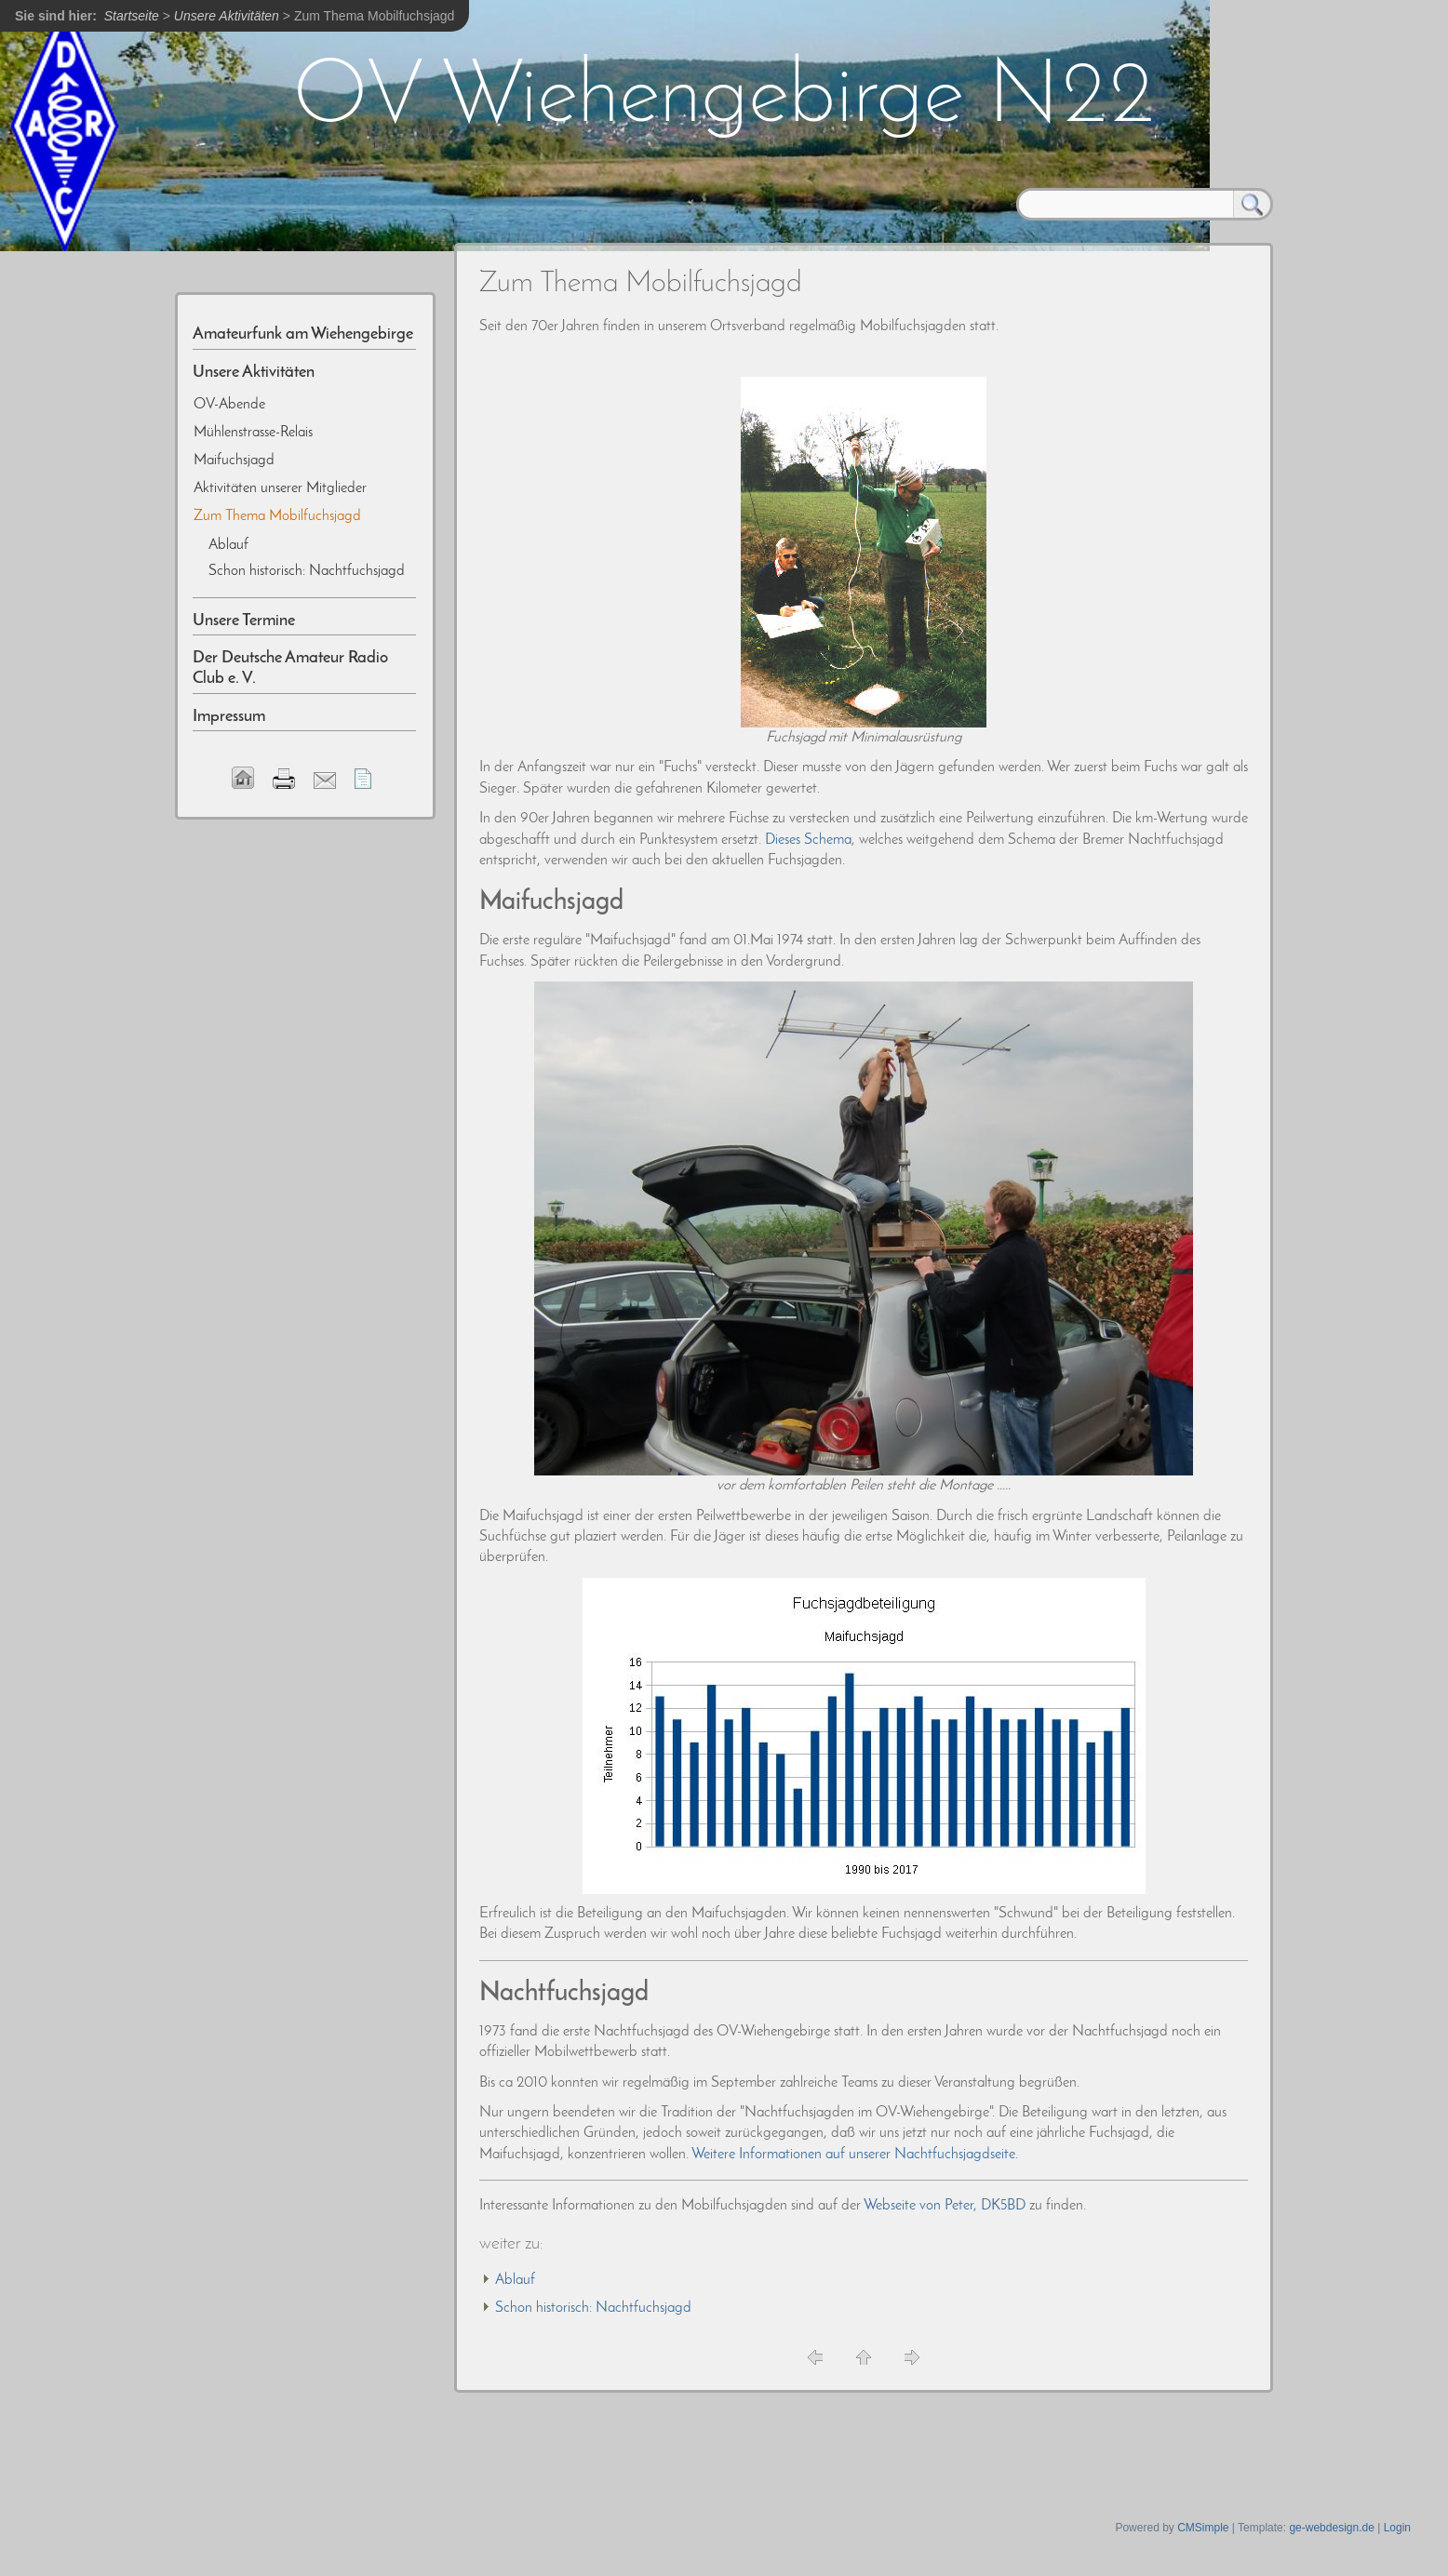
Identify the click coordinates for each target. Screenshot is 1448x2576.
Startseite (131, 15)
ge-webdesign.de (1331, 2527)
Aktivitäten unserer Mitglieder (280, 488)
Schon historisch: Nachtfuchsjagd (593, 2308)
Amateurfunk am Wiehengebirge (303, 334)
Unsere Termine (244, 621)
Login (1397, 2527)
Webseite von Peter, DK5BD (945, 2205)
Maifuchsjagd (234, 460)
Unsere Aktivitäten (226, 15)
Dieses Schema (808, 840)
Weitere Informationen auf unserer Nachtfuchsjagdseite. (854, 2154)
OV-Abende (229, 404)
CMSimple (1202, 2527)
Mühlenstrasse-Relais (253, 432)
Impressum (229, 717)
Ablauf (515, 2280)
